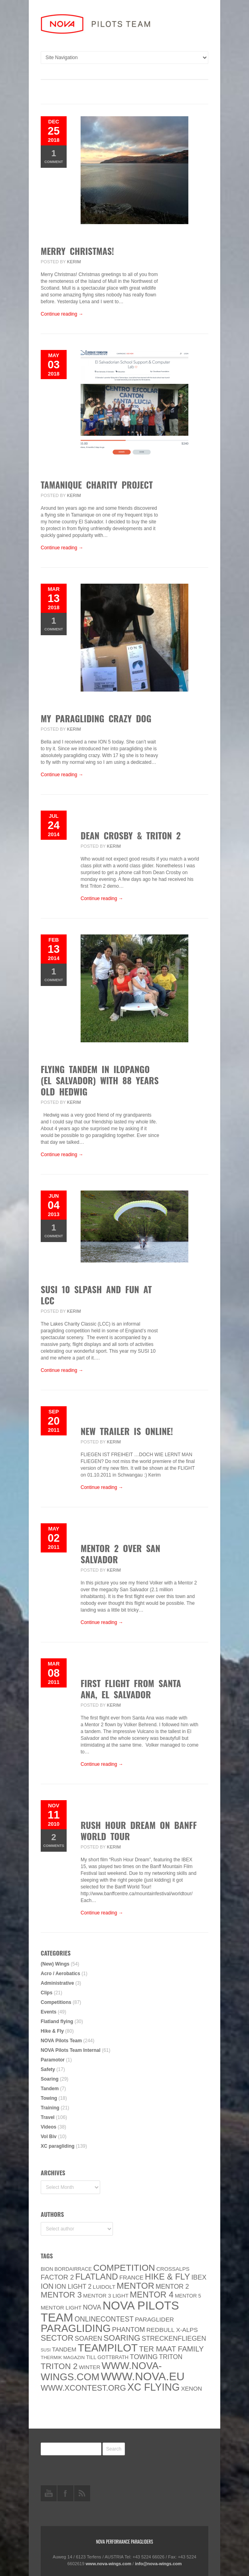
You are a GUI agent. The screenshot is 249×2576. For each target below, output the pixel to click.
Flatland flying (57, 2021)
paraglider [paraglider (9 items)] (154, 2319)
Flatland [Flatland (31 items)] (96, 2277)
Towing (49, 2098)
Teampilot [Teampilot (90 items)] (108, 2348)
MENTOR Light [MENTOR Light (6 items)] (61, 2308)
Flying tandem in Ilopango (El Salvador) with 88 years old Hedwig (100, 1080)
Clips (46, 1993)
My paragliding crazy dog (96, 718)
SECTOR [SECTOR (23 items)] (57, 2338)
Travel (48, 2117)
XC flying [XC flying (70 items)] (153, 2387)
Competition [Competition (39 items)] (124, 2268)
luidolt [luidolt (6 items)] (104, 2287)
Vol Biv (49, 2136)
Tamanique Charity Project (97, 484)
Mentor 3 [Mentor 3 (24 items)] (61, 2294)
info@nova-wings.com (158, 2563)
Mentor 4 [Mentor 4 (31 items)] (152, 2295)
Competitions (56, 2002)
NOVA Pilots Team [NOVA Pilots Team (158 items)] (110, 2311)
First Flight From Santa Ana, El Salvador (131, 1689)
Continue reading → (62, 314)
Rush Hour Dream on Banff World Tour (139, 1831)
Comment (53, 156)
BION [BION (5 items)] (47, 2269)
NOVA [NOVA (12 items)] (92, 2307)
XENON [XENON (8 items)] (191, 2388)
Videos (48, 2127)
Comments (53, 1840)
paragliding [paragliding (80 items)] (76, 2328)
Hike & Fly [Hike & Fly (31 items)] (167, 2277)
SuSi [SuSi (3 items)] (46, 2349)
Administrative (57, 1983)
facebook (65, 2493)
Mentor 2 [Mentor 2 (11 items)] (172, 2286)
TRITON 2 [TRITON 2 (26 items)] (59, 2366)
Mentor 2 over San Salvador (120, 1554)
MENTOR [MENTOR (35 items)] (135, 2286)
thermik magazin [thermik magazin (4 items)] (63, 2357)
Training (50, 2108)
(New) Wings (55, 1964)
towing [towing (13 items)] (144, 2357)
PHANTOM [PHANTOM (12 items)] (128, 2330)
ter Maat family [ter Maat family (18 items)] (171, 2349)
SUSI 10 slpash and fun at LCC (96, 1295)
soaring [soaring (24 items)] (121, 2338)
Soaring (50, 2079)
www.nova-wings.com (109, 2563)
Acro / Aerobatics (60, 1973)
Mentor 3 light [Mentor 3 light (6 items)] (105, 2296)
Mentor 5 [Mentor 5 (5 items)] (188, 2296)
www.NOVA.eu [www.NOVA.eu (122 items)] (143, 2376)
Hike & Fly (52, 2031)
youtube (49, 2493)
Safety (48, 2069)
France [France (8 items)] (131, 2277)
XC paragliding (58, 2146)
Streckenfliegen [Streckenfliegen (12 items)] (174, 2338)
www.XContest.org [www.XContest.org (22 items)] (83, 2387)
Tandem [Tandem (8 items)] (64, 2349)
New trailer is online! (127, 1431)
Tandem (50, 2088)
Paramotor (53, 2060)
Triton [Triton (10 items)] (171, 2356)
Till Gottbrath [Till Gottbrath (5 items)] (107, 2357)
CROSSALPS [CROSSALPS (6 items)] (173, 2269)
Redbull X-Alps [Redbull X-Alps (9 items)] (172, 2329)
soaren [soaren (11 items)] (88, 2338)
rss (82, 2493)
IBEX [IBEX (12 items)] (198, 2277)
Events (48, 2012)
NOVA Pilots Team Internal (71, 2050)
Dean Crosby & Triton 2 (131, 835)
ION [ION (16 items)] (47, 2286)
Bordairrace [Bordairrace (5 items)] (73, 2269)
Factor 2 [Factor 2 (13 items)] (57, 2277)
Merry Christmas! (77, 250)
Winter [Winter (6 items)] (90, 2367)
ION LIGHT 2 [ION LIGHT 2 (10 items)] (73, 2286)
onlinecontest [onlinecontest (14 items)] (104, 2319)
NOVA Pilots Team (61, 2040)
